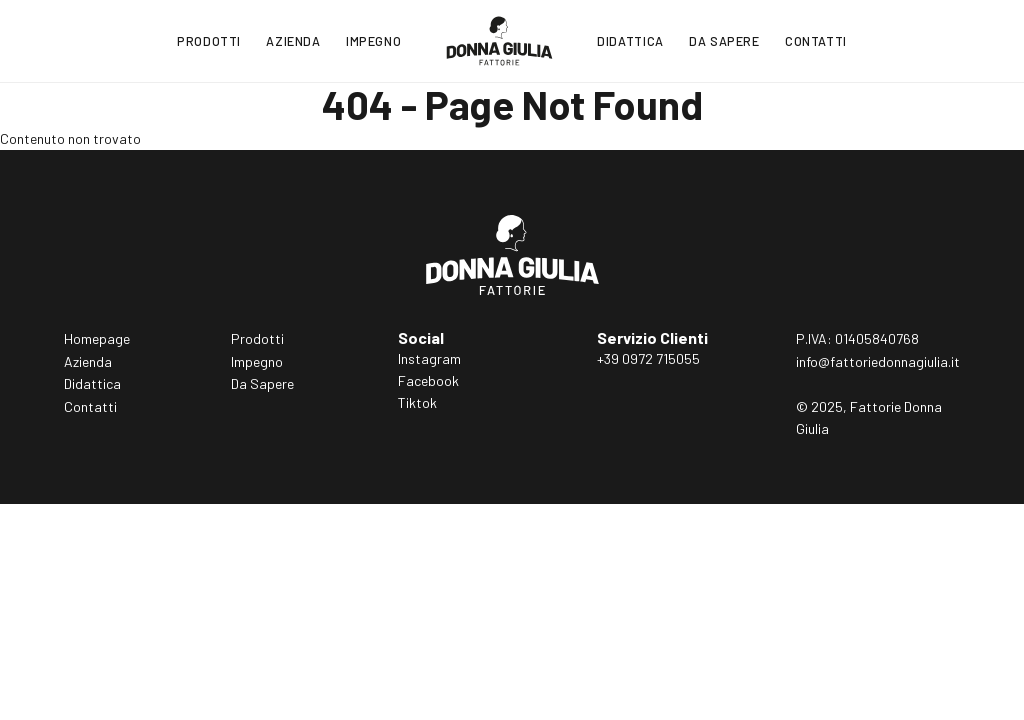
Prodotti (209, 41)
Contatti (816, 41)
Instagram (429, 358)
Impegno (373, 41)
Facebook (428, 380)
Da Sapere (724, 41)
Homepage (97, 338)
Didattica (630, 41)
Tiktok (417, 402)
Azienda (293, 41)
